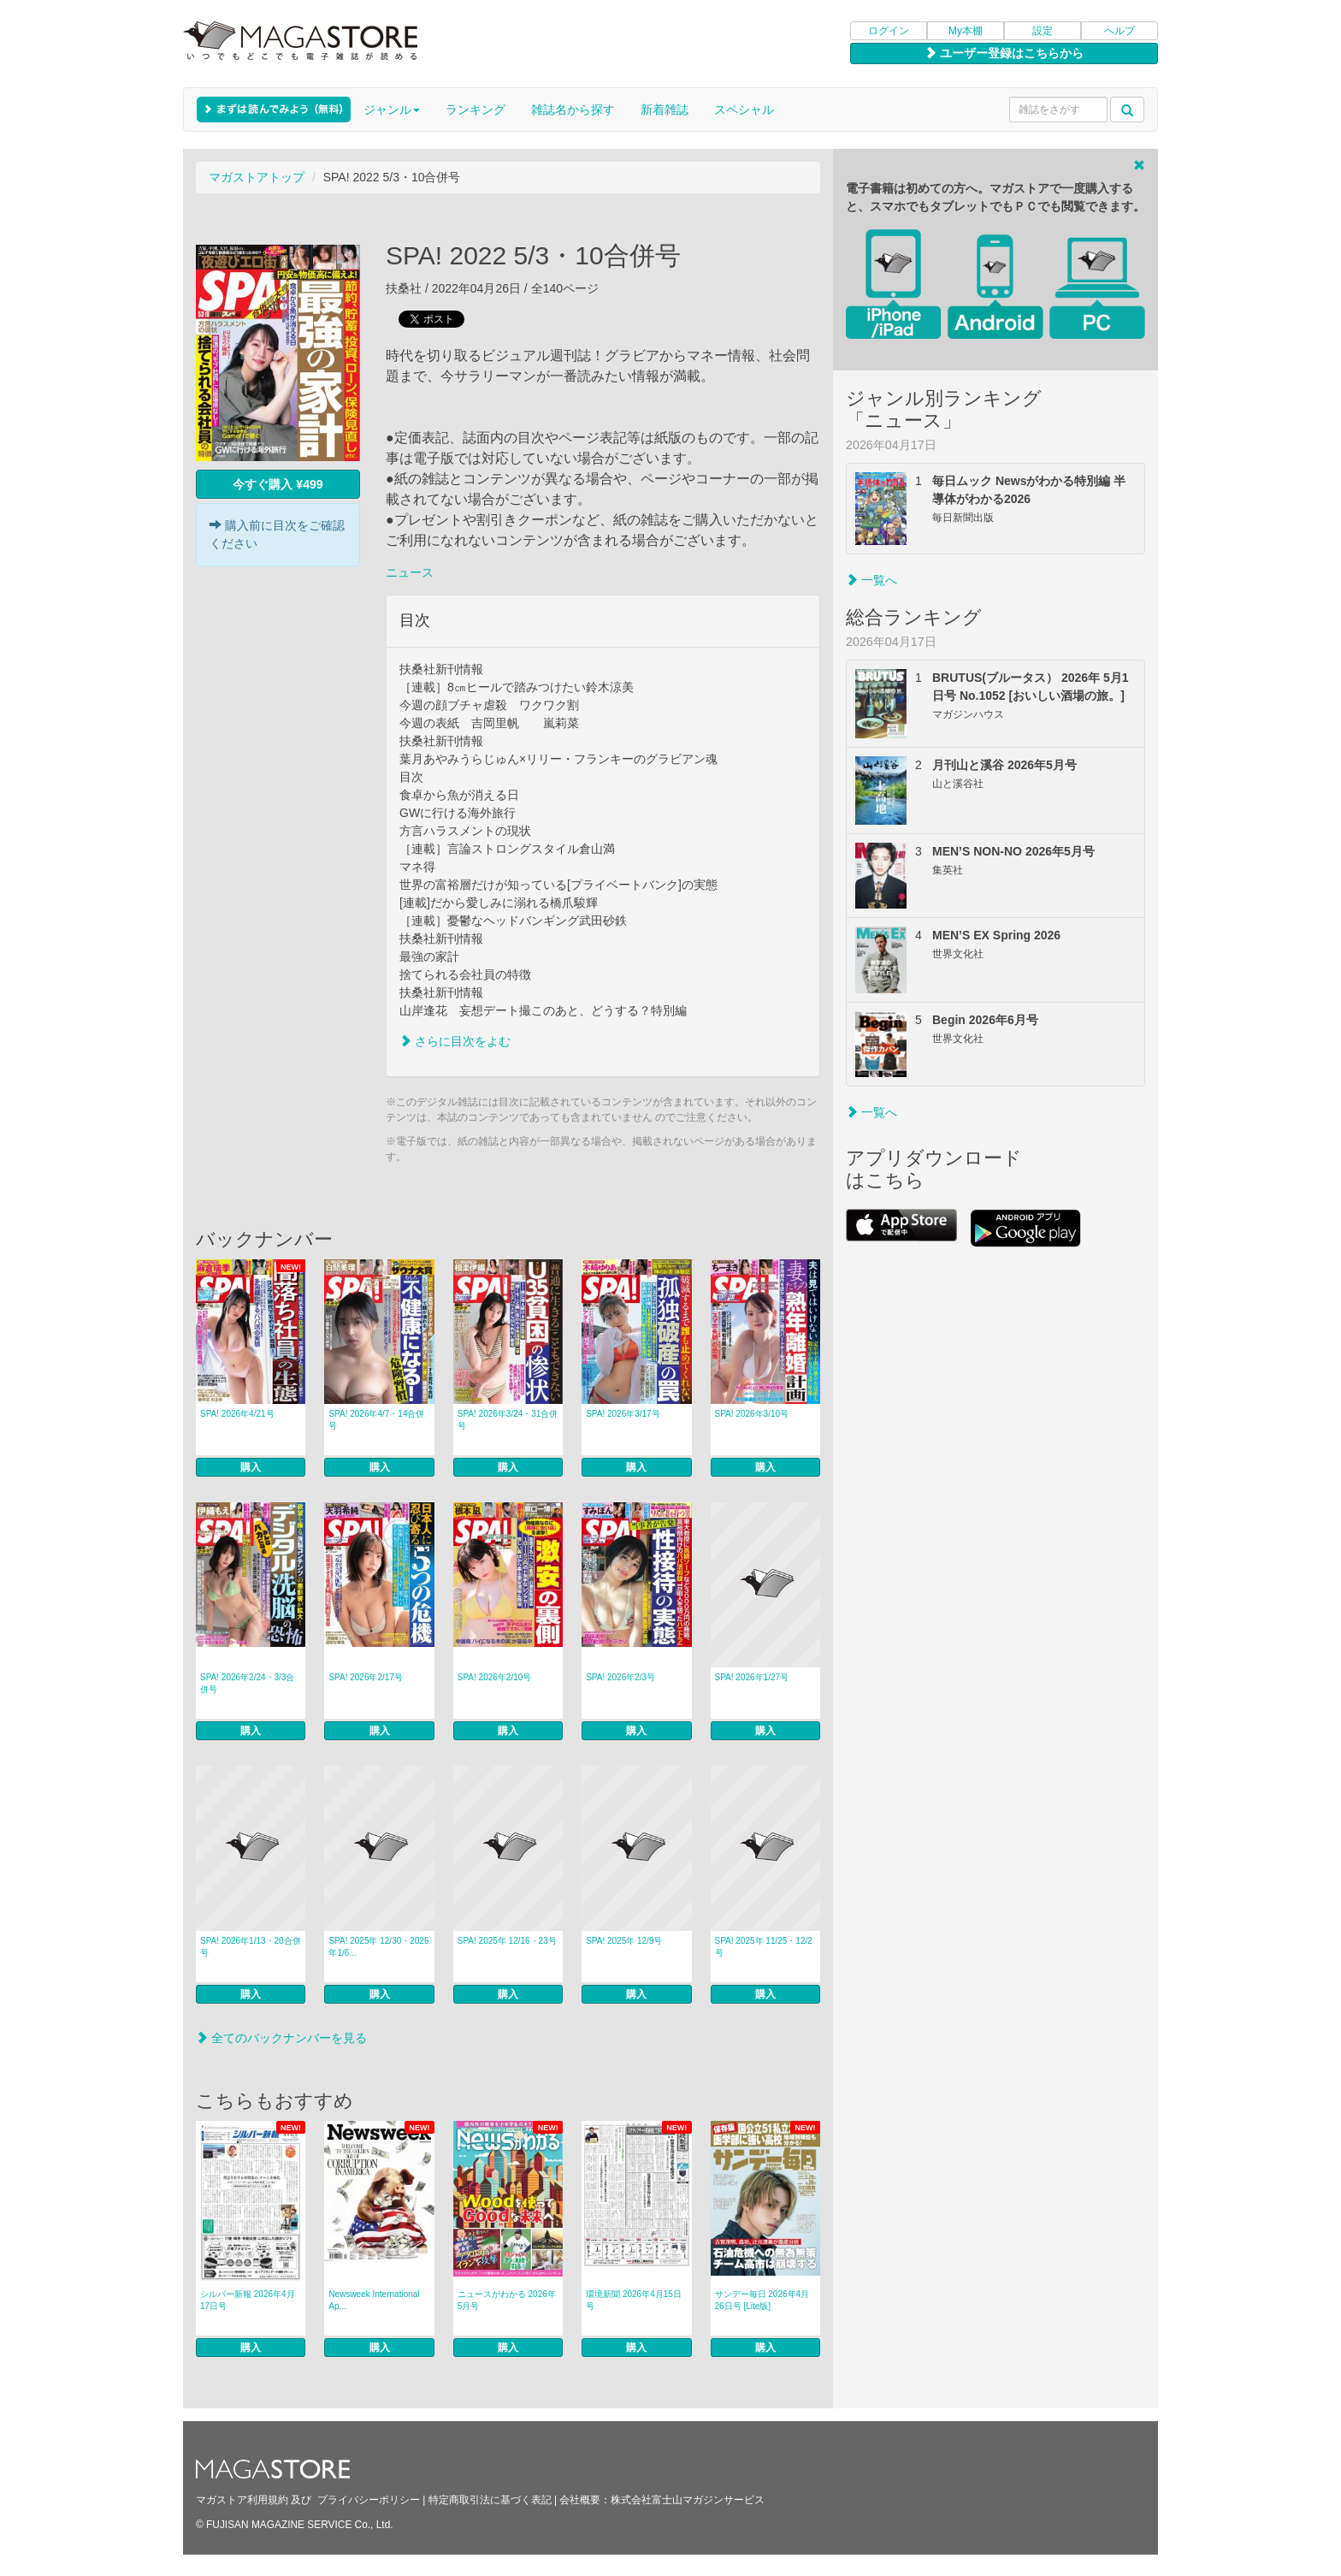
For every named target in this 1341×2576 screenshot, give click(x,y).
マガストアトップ (256, 177)
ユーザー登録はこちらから (1004, 53)
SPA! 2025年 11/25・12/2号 (763, 1946)
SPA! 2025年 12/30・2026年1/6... (378, 1946)
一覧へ (871, 580)
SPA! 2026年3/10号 (752, 1413)
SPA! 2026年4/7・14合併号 (376, 1419)
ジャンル (391, 109)
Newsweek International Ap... (373, 2300)
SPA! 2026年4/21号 (237, 1413)
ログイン (888, 31)
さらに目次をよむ (455, 1041)
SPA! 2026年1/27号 (752, 1677)
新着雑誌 (664, 109)
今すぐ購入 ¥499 (277, 484)
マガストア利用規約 (242, 2500)
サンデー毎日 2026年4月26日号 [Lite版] (762, 2300)
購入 (250, 1467)
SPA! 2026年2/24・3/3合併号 (247, 1683)
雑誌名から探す (573, 109)
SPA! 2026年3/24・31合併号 (508, 1419)
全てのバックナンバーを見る (281, 2038)
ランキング (475, 109)
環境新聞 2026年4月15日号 (634, 2300)
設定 (1042, 31)
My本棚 (965, 31)
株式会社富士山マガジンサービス (688, 2500)
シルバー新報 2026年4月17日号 (247, 2300)
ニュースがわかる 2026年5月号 (507, 2300)
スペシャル (744, 109)
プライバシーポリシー (368, 2500)
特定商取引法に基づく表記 (490, 2500)
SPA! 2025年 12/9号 (624, 1940)
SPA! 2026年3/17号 (623, 1413)
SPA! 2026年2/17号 (365, 1677)
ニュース (410, 572)
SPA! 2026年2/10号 (495, 1677)
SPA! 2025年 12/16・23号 (507, 1940)
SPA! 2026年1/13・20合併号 (250, 1946)
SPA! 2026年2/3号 (620, 1677)
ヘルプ (1119, 31)
